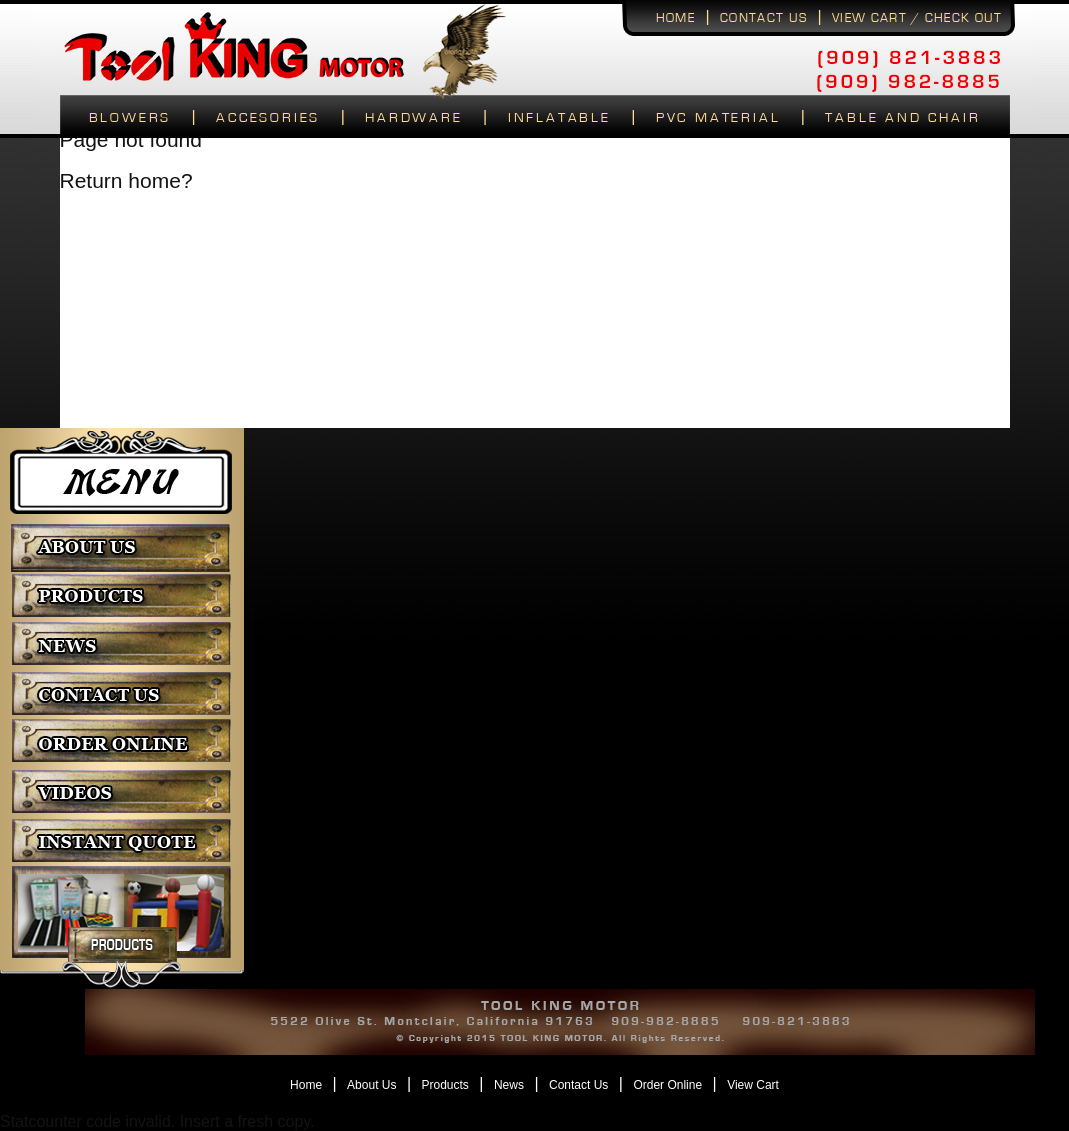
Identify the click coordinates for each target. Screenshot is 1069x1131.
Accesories (268, 118)
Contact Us (578, 1085)
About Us (371, 1085)
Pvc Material (718, 118)
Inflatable (559, 118)
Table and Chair (902, 118)
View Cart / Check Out (917, 18)
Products (445, 1085)
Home (675, 18)
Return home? (126, 180)
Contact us (763, 18)
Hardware (413, 118)
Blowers (130, 118)
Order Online (667, 1085)
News (509, 1085)
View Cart (753, 1085)
